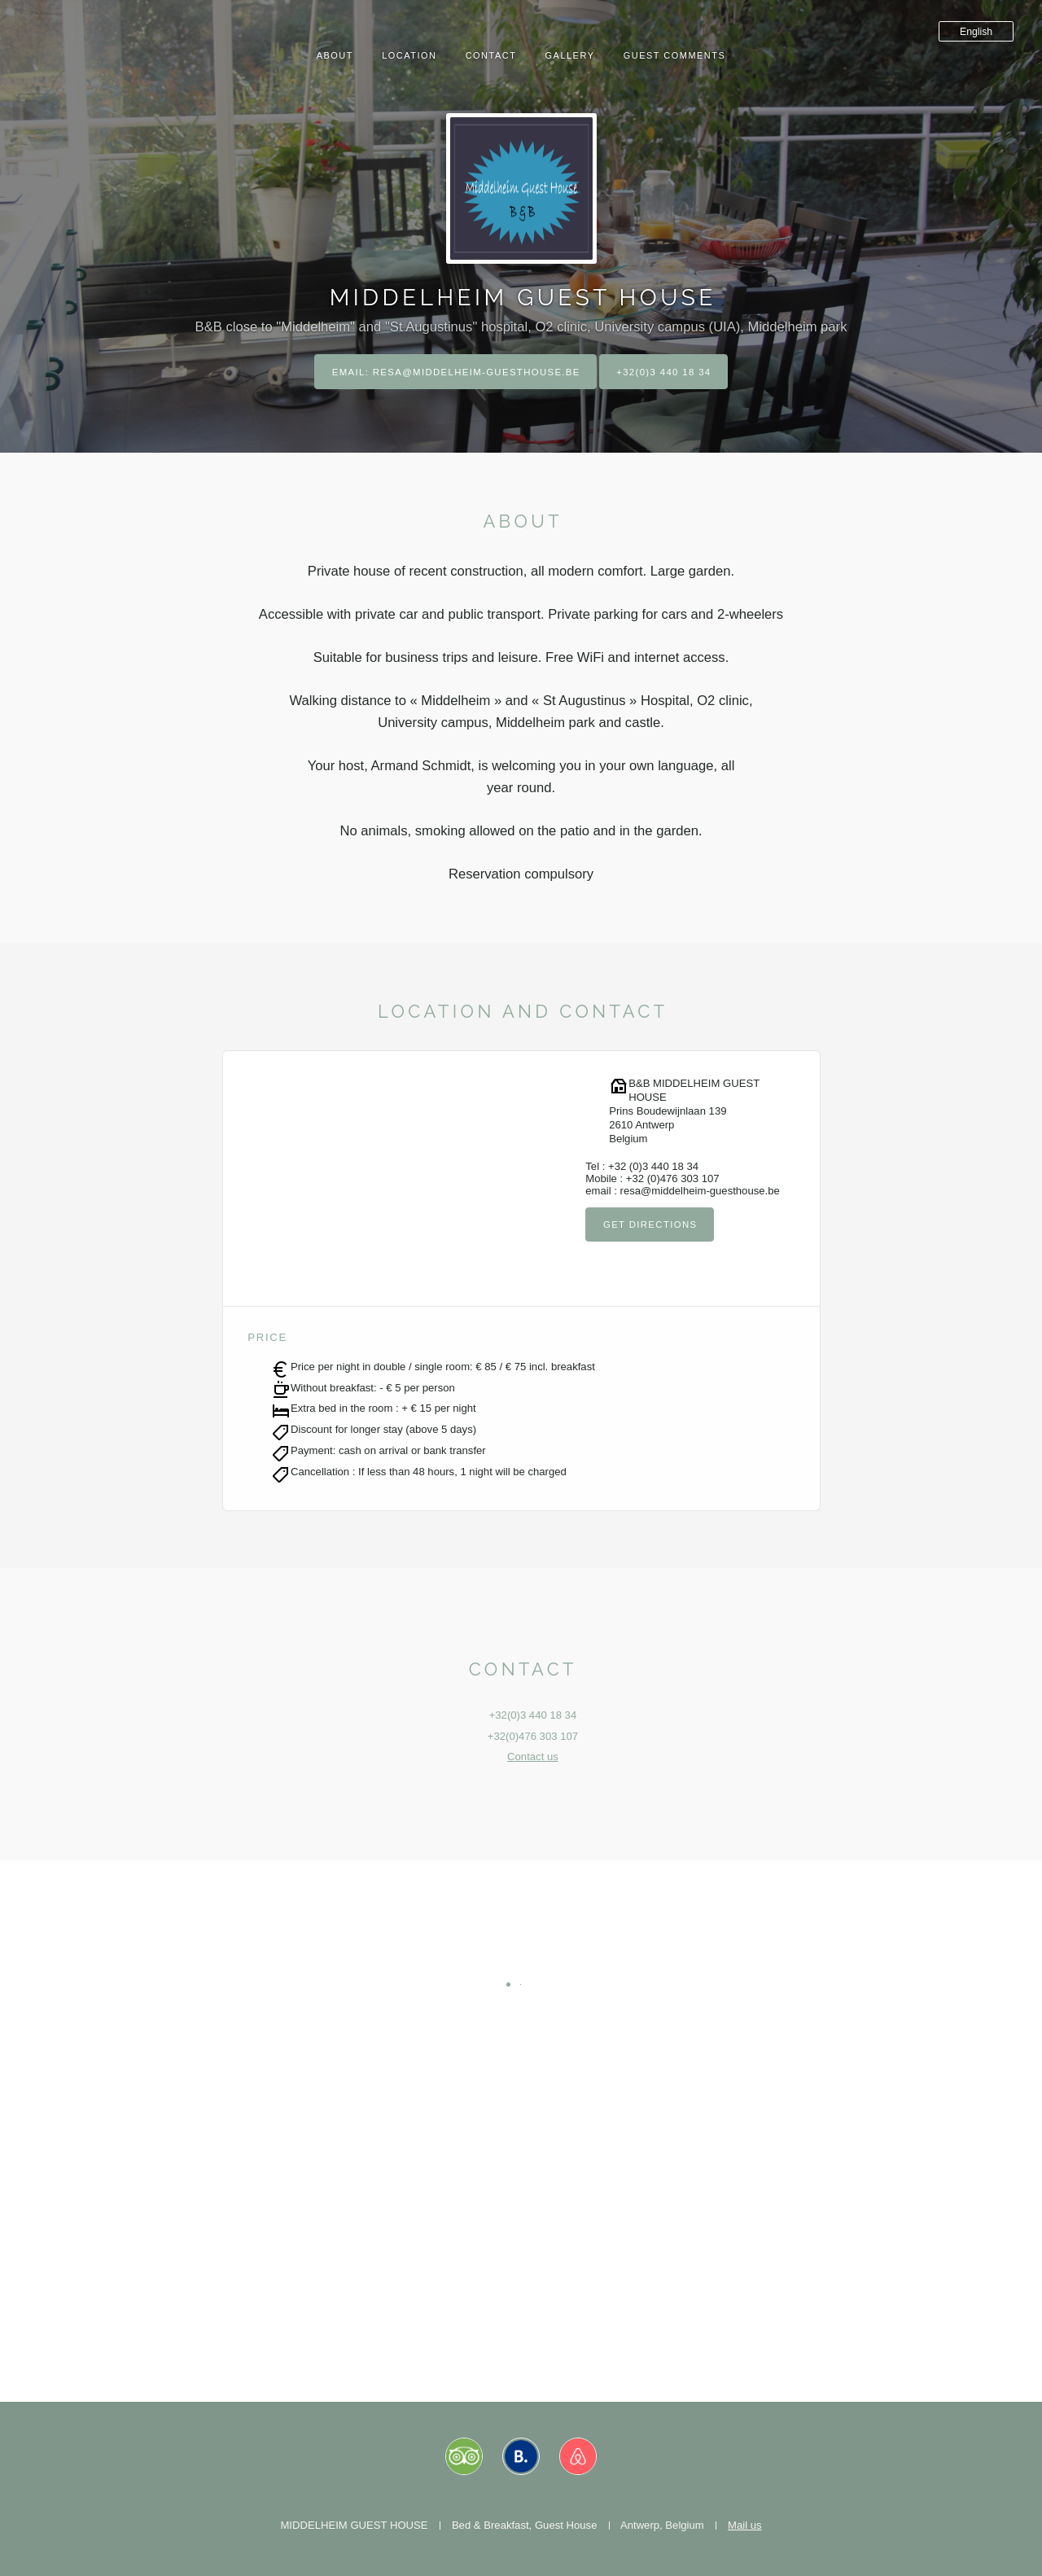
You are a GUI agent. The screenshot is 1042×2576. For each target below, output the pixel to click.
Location (409, 55)
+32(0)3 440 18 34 (667, 372)
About (335, 55)
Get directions (652, 1225)
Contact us (532, 1757)
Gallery (570, 55)
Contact (491, 55)
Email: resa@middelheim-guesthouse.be (453, 372)
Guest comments (675, 55)
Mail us (745, 2525)
